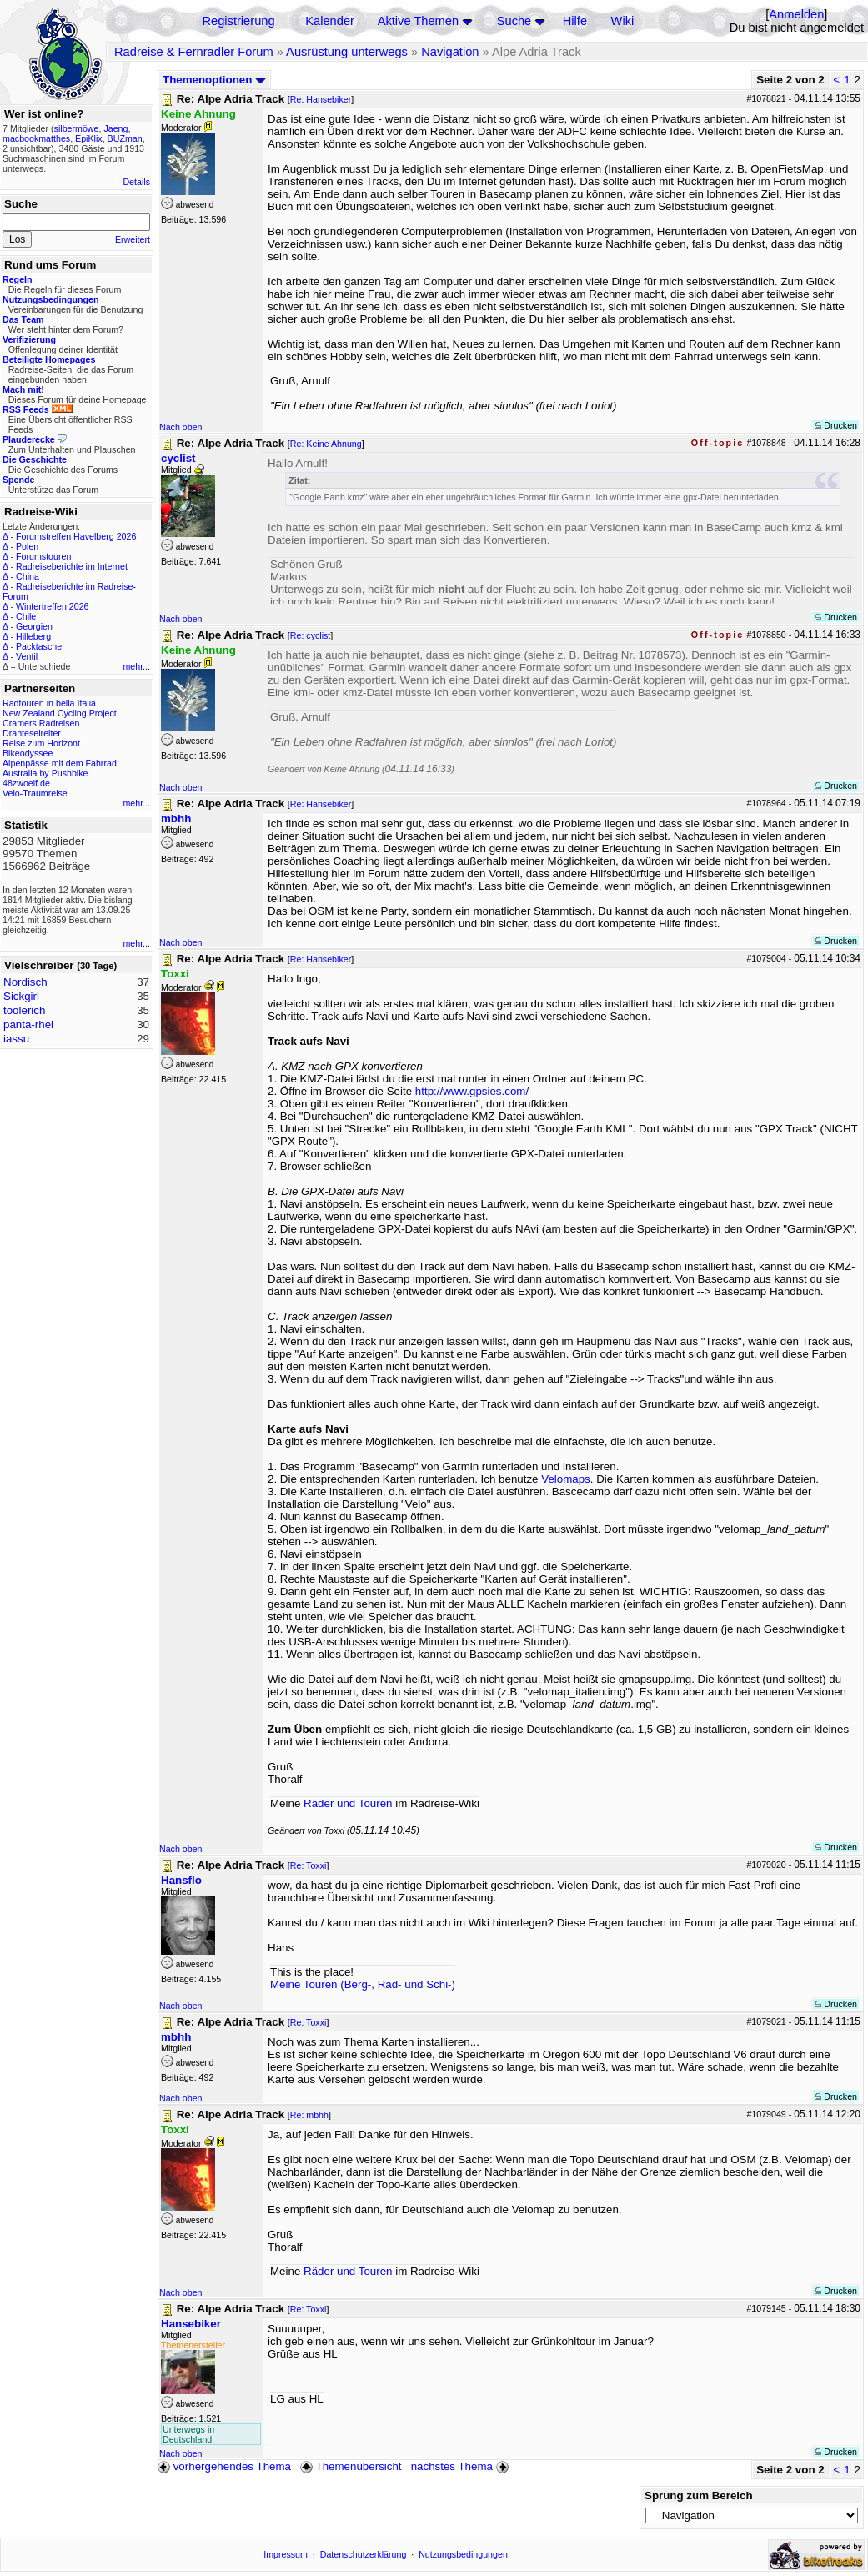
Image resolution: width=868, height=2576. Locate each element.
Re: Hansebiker (320, 99)
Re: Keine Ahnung (326, 444)
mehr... (136, 666)
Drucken (836, 425)
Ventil (27, 656)
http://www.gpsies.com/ (472, 1091)
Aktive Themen (418, 21)
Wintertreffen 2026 (52, 606)
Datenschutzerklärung (363, 2554)
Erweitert (132, 239)
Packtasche (39, 646)
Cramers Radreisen (41, 723)
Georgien (34, 626)
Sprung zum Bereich (699, 2495)
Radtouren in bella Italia (49, 703)
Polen (27, 546)
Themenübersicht (350, 2466)
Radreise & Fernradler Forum (193, 51)
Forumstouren (43, 556)
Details (136, 182)
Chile (26, 616)
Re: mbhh (309, 2115)
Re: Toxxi (308, 1865)
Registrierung (238, 21)
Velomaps (565, 1479)
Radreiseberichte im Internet (72, 566)
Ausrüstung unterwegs (347, 51)
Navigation (450, 51)
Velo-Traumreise (35, 793)
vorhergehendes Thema (224, 2466)
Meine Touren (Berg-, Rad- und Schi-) (362, 1984)
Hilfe (575, 21)
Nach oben (181, 427)
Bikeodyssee (28, 753)
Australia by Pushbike (45, 773)
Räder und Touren (349, 1803)
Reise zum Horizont (41, 743)
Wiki (623, 21)
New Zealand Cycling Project (60, 713)
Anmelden (796, 14)
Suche (514, 21)
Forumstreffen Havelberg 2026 (76, 536)
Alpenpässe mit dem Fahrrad (60, 763)
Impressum (285, 2554)
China (27, 576)
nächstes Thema (461, 2466)
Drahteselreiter (32, 733)
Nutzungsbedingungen (463, 2554)
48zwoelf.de (26, 783)
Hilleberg (33, 636)
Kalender (329, 21)
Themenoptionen (214, 79)
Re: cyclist (310, 635)
